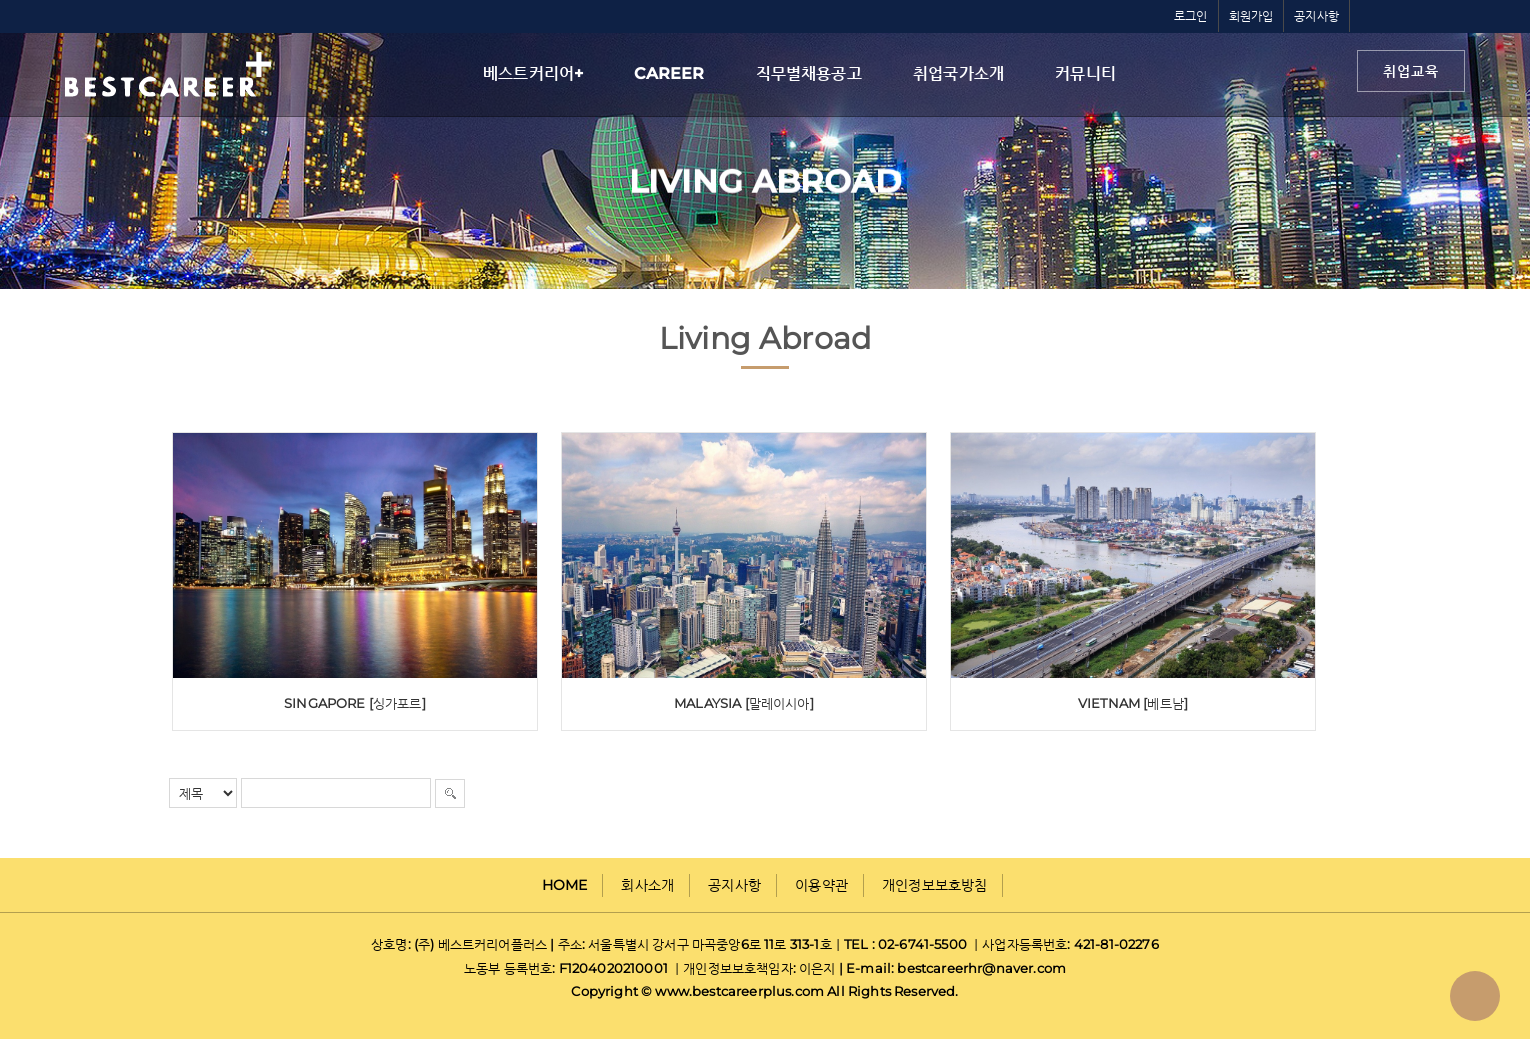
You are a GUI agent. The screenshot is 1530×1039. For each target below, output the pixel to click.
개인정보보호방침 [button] (934, 885)
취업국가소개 (958, 73)
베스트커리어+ (533, 73)
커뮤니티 (1085, 73)
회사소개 (647, 885)
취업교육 (1411, 71)
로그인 (1191, 15)
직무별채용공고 (809, 73)
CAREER (669, 73)
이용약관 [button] (821, 885)
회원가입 (1251, 15)
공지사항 (1316, 15)
